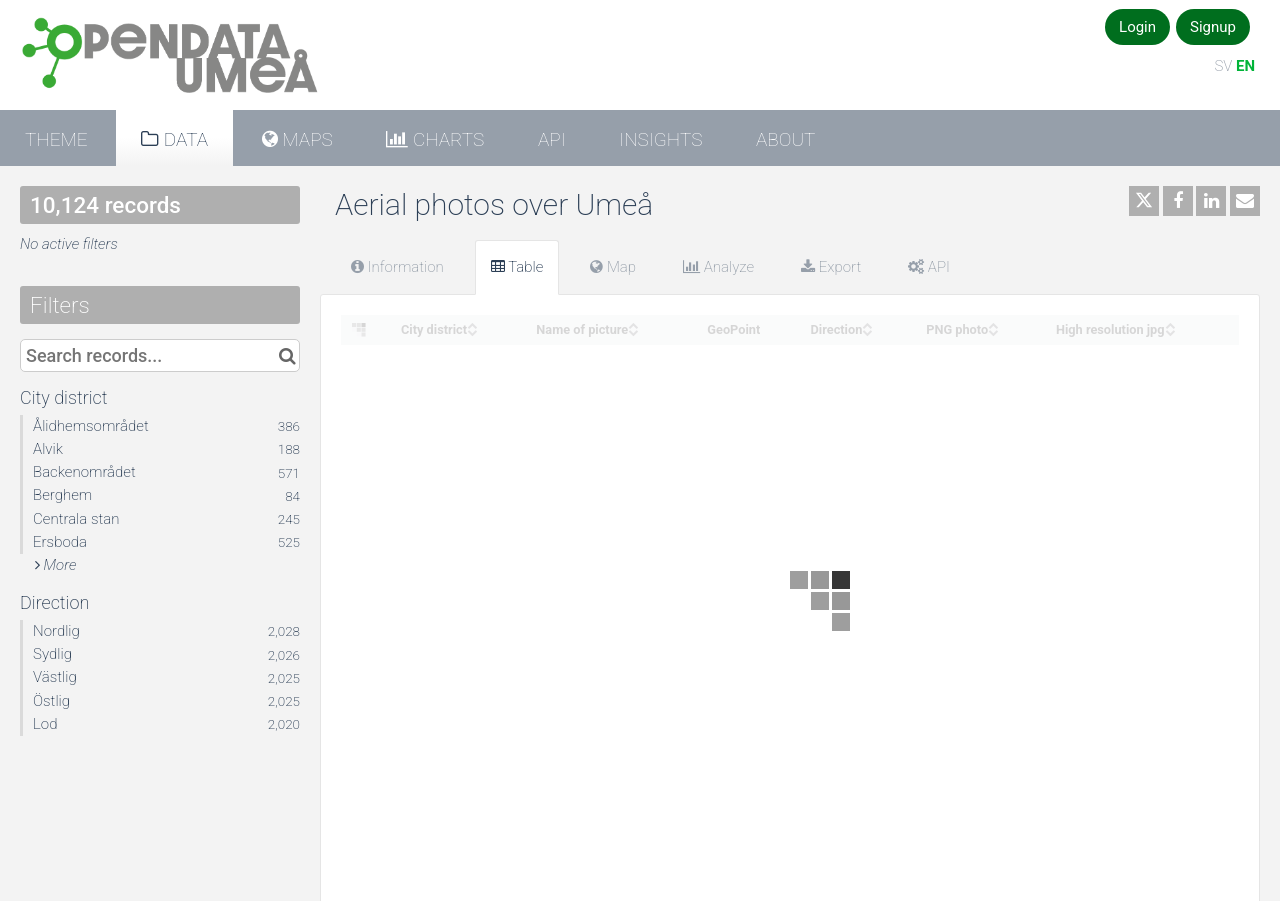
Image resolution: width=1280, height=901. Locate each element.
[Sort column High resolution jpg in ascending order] (1170, 323)
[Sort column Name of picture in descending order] (633, 330)
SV (1223, 66)
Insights (660, 139)
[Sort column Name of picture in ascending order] (633, 323)
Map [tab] (613, 267)
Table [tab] (517, 267)
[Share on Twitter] (1144, 201)
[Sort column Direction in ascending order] (867, 323)
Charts (446, 139)
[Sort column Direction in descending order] (867, 330)
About (785, 139)
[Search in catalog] (287, 355)
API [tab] (929, 267)
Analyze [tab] (718, 267)
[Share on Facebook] (1178, 201)
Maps (305, 139)
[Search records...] (160, 355)
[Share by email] (1245, 201)
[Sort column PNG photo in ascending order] (993, 323)
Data (183, 139)
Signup (1213, 27)
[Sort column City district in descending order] (472, 330)
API (552, 139)
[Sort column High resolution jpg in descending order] (1170, 330)
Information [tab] (397, 267)
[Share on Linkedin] (1211, 201)
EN (1245, 66)
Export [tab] (831, 267)
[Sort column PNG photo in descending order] (993, 330)
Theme (56, 139)
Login (1137, 27)
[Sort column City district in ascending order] (472, 323)
